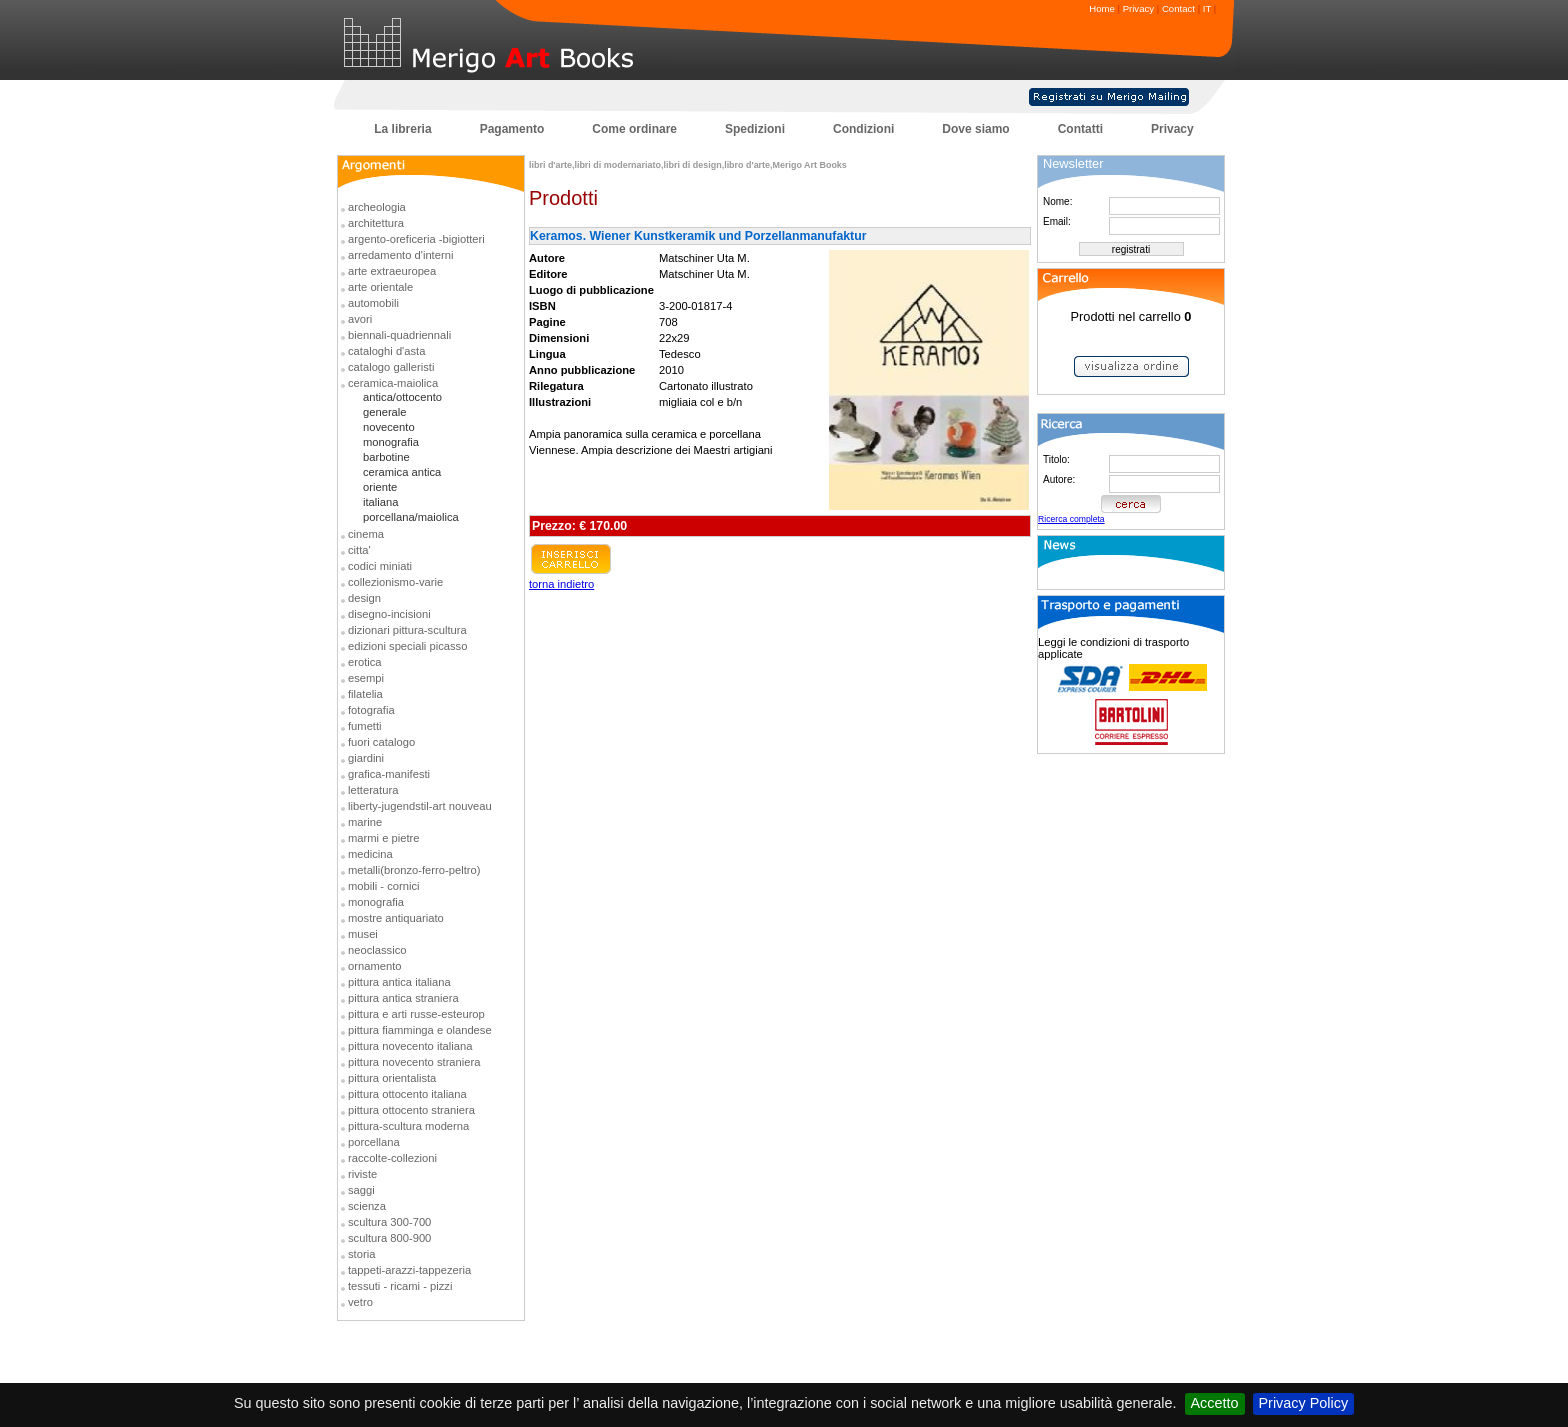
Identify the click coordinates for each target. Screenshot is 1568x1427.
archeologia (377, 207)
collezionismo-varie (395, 582)
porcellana (374, 1142)
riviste (362, 1174)
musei (363, 934)
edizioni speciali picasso (407, 646)
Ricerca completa (1071, 519)
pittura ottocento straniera (411, 1110)
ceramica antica (402, 472)
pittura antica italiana (399, 982)
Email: (1057, 221)
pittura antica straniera (403, 998)
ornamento (375, 966)
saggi (361, 1190)
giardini (366, 758)
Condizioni (863, 129)
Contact (1178, 8)
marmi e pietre (384, 838)
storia (361, 1254)
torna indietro (561, 584)
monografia (391, 442)
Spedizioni (755, 129)
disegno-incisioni (389, 614)
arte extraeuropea (392, 271)
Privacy (1138, 8)
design (364, 598)
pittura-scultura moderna (408, 1126)
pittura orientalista (392, 1078)
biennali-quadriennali (399, 335)
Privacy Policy (1304, 1403)
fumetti (365, 726)
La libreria (402, 129)
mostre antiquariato (396, 918)
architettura (376, 223)
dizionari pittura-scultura (407, 630)
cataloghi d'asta (386, 351)
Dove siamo (975, 129)
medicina (370, 854)
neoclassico (377, 950)
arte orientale (380, 287)
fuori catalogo (381, 742)
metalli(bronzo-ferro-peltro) (414, 870)
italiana (380, 502)
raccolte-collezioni (392, 1158)
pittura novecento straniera (414, 1062)
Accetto (1215, 1403)
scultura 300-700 (389, 1222)
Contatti (1080, 129)
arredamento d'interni (400, 255)
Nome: (1057, 201)
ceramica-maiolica (393, 383)
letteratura (373, 790)
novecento (389, 427)
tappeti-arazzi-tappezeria (409, 1270)
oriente (380, 487)
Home (1102, 8)
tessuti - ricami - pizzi (400, 1286)
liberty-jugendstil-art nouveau (420, 806)
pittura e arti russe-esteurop (416, 1014)
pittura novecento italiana (410, 1046)
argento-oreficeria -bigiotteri (416, 239)
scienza (367, 1206)
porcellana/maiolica (411, 517)
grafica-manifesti (389, 774)
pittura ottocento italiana (407, 1094)
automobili (373, 303)
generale (385, 412)
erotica (365, 662)
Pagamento (512, 129)
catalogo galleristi (391, 367)
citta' (359, 550)
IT (1207, 8)
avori (360, 319)
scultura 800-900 (389, 1238)
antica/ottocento (402, 397)
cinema (366, 534)
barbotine (386, 457)
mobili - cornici (384, 886)
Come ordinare (634, 129)
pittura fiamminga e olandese (420, 1030)
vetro (360, 1302)
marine (365, 822)
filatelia (365, 694)
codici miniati (380, 566)
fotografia (371, 710)
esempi (366, 678)
